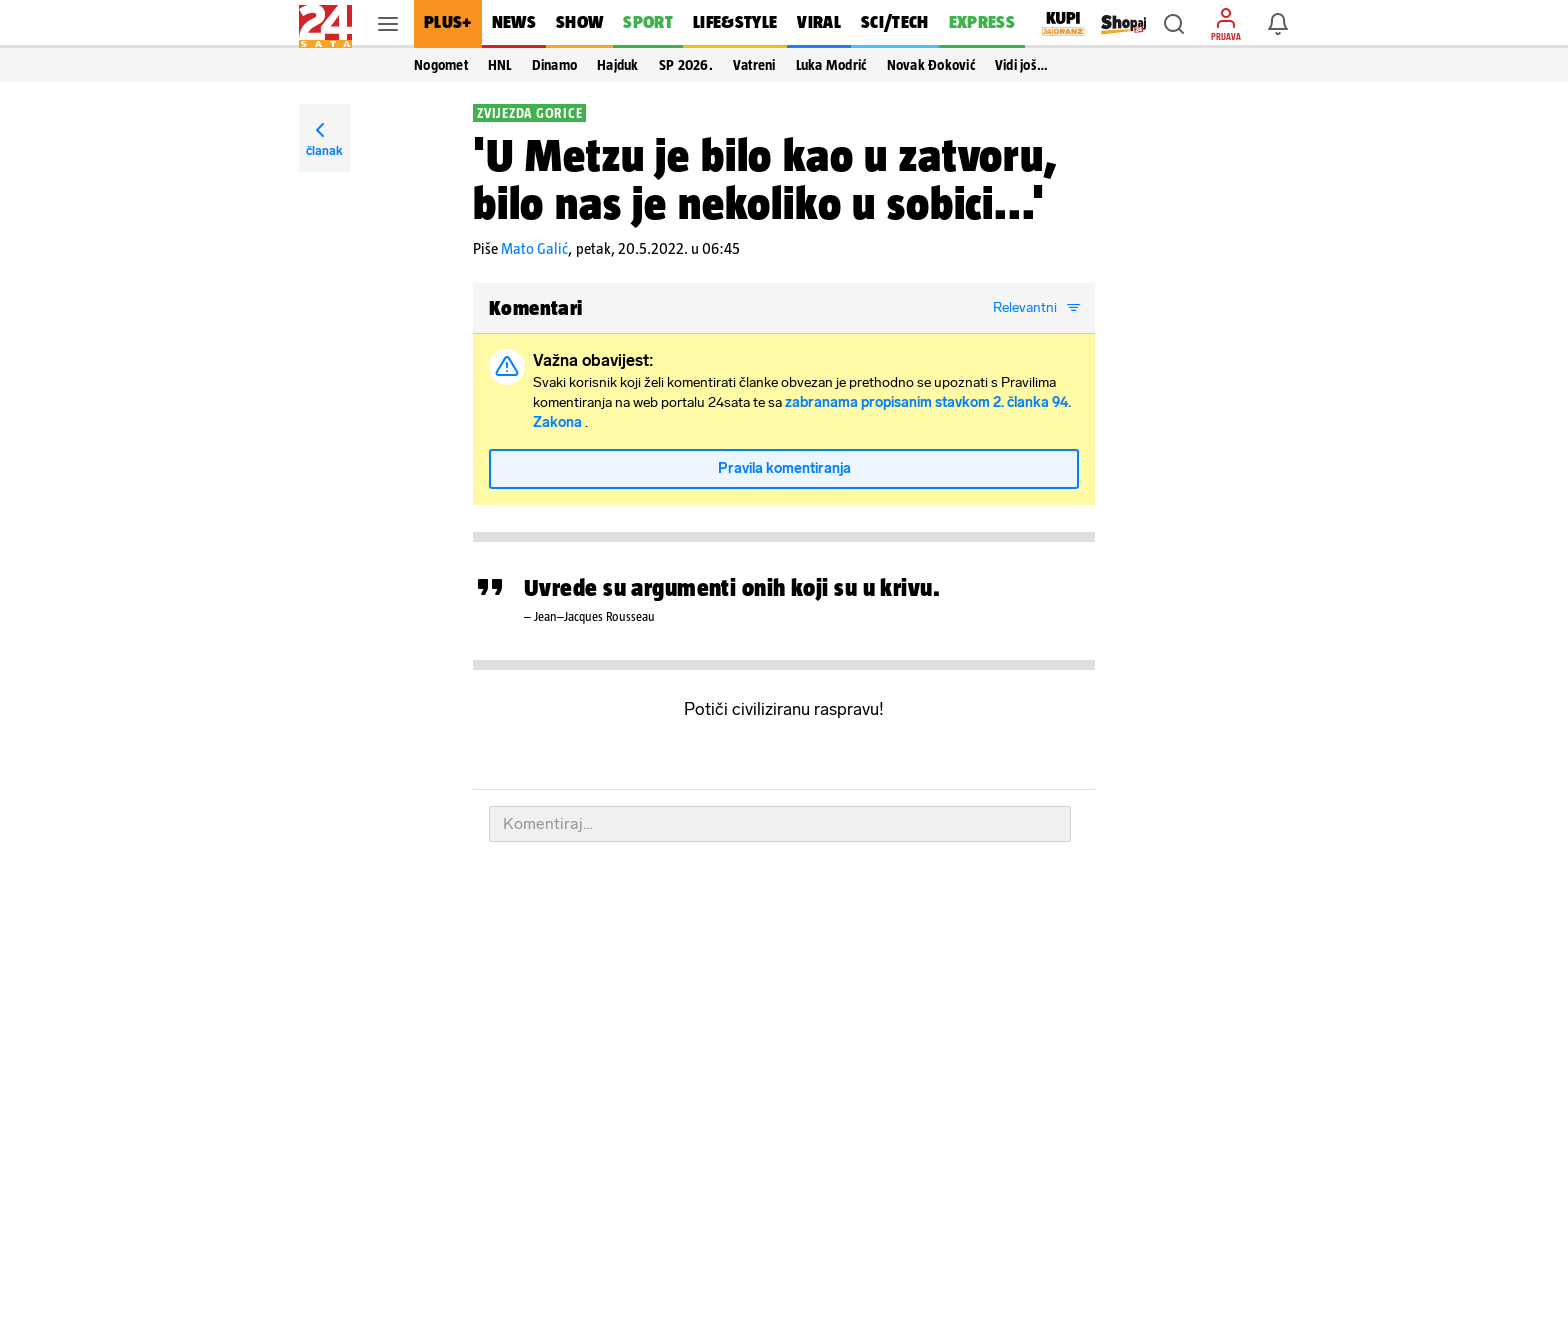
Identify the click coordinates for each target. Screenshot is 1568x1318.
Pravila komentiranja (784, 468)
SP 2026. (686, 65)
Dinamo (555, 65)
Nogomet (441, 65)
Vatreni (754, 65)
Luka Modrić (831, 65)
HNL (500, 65)
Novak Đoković (931, 65)
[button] (1174, 24)
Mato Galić (534, 248)
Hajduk (618, 65)
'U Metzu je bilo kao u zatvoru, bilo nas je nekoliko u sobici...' (765, 179)
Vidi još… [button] (1021, 65)
